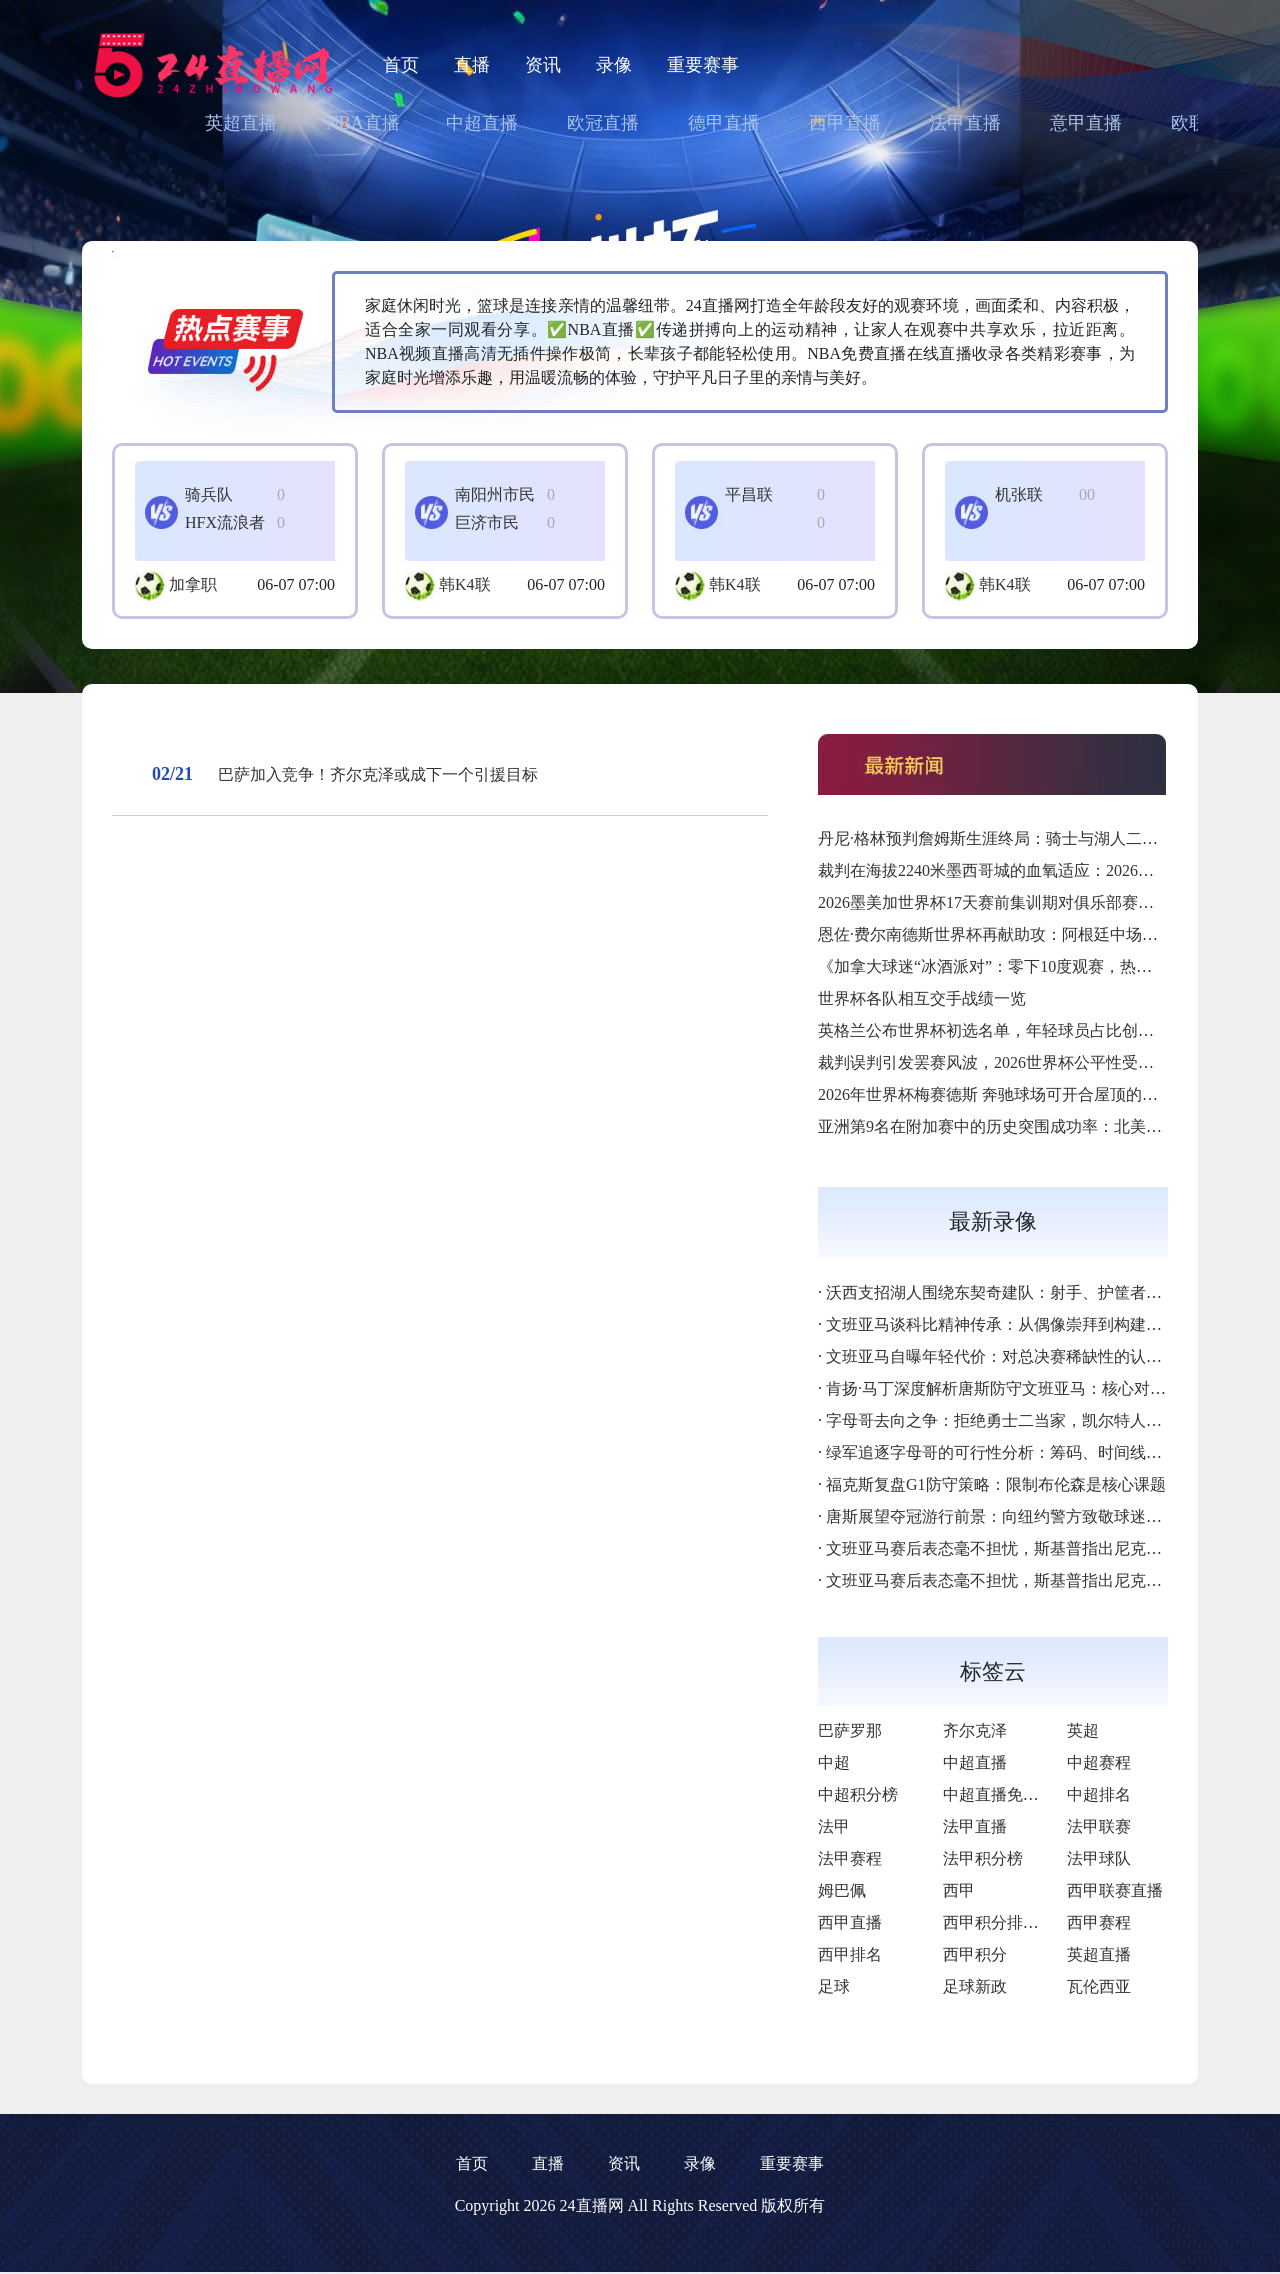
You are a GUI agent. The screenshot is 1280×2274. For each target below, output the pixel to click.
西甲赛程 (1099, 1922)
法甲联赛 (1099, 1826)
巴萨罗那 (850, 1730)
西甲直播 (845, 123)
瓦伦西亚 (1099, 1986)
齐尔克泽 (975, 1730)
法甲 (834, 1826)
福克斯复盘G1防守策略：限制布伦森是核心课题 (996, 1484)
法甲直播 (965, 123)
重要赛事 (703, 65)
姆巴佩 (842, 1890)
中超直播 (482, 123)
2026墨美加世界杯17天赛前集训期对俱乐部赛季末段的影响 (1026, 902)
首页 (401, 65)
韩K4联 (465, 584)
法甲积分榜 (983, 1858)
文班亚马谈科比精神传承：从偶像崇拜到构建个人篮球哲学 (1034, 1324)
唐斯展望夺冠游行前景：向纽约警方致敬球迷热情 (1002, 1516)
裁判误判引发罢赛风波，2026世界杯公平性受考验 (994, 1062)
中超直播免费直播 (1007, 1794)
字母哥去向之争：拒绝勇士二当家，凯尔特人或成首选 (1018, 1420)
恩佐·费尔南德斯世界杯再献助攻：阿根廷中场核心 (996, 934)
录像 (614, 65)
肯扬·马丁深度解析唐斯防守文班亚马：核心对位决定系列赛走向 (1052, 1388)
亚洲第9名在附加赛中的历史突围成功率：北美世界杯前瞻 (1022, 1126)
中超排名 (1099, 1794)
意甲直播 (1086, 123)
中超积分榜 (858, 1794)
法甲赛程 (850, 1858)
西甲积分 (975, 1954)
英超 (1083, 1730)
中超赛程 (1099, 1762)
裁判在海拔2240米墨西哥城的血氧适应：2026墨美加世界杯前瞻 (1042, 870)
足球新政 (975, 1986)
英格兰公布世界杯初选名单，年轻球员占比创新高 (994, 1030)
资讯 (543, 65)
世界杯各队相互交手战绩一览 (922, 998)
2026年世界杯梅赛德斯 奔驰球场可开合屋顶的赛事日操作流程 (1036, 1094)
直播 (472, 65)
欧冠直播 (603, 123)
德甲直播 (724, 123)
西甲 (959, 1890)
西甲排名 (850, 1954)
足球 (834, 1986)
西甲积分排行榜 (999, 1922)
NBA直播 (363, 123)
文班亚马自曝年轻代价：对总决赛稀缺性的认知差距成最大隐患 (1050, 1356)
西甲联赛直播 (1115, 1890)
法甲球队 (1099, 1858)
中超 (834, 1762)
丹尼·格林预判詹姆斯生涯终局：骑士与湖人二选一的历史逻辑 (1036, 838)
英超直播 (241, 123)
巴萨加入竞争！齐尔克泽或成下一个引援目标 (378, 774)
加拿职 (193, 584)
